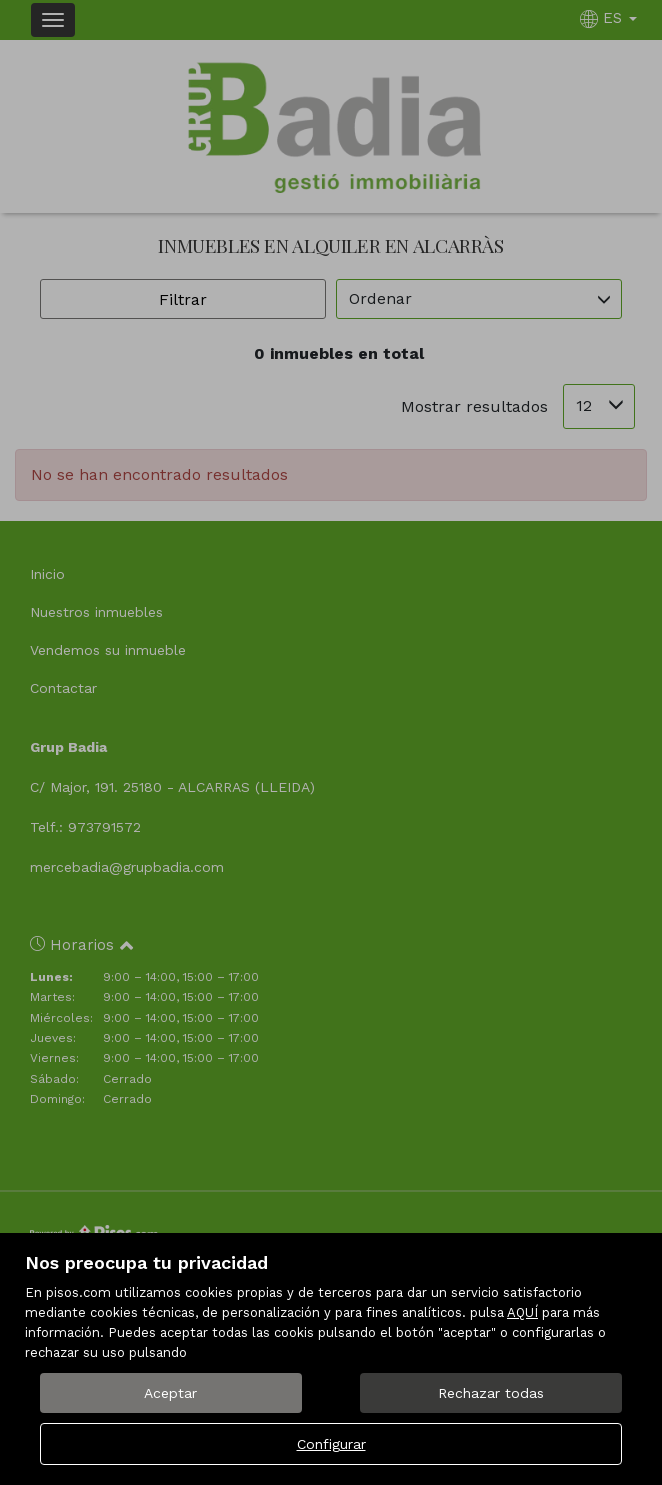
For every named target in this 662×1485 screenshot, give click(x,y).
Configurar (331, 1444)
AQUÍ (522, 1312)
